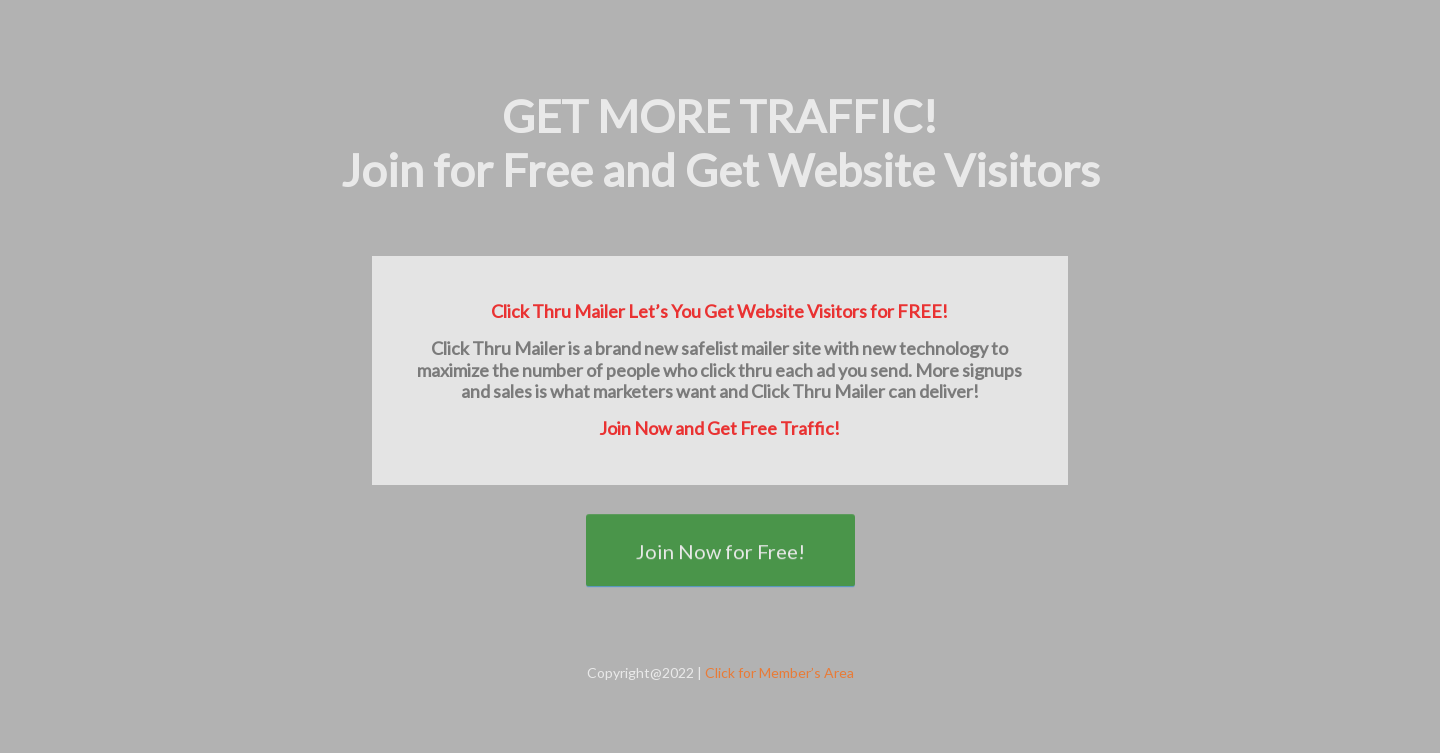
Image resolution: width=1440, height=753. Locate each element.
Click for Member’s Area (779, 672)
